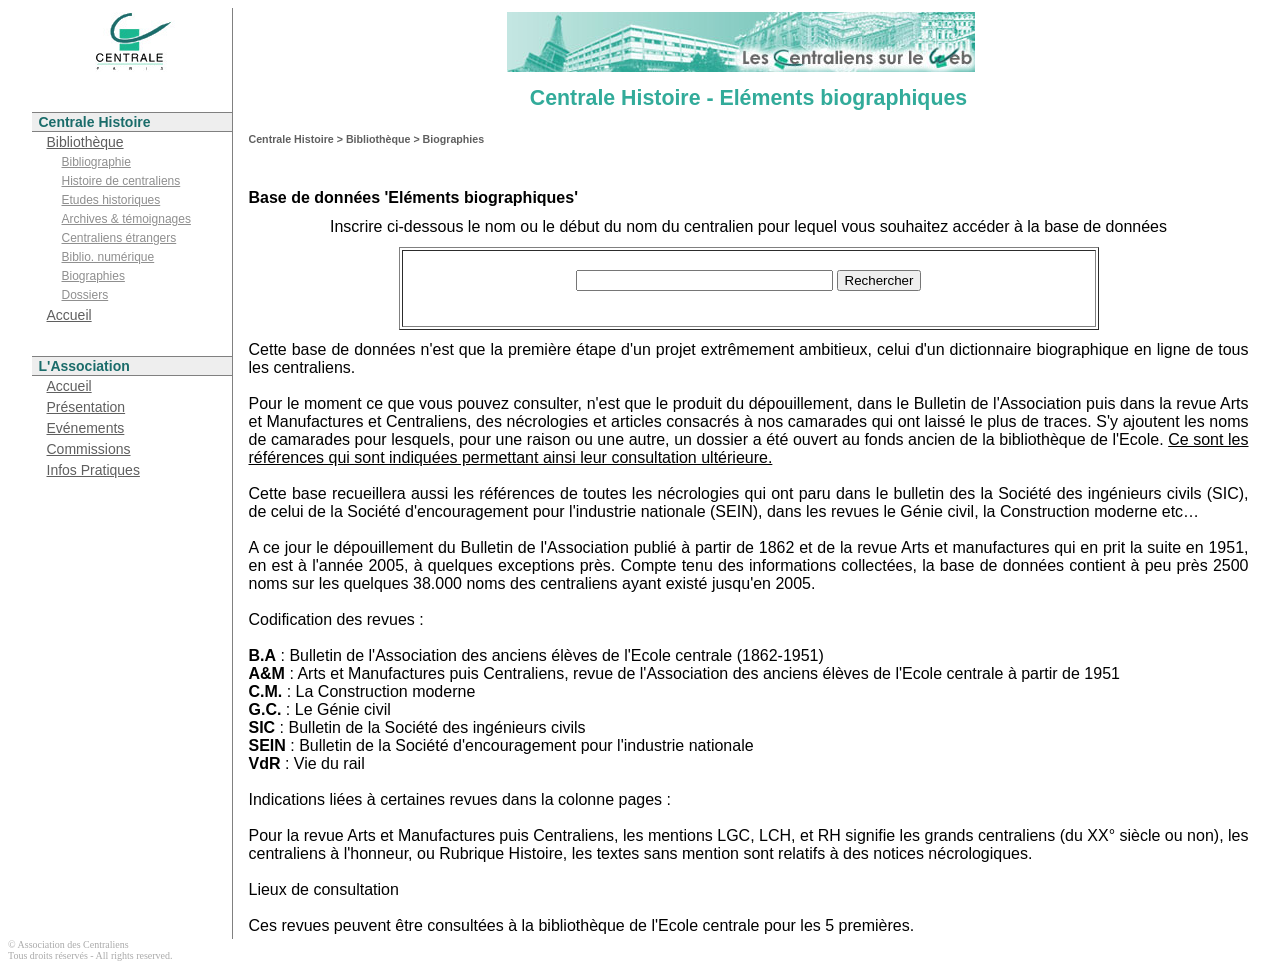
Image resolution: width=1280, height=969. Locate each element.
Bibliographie (96, 162)
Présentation (86, 407)
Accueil (69, 315)
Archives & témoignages (126, 219)
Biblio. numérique (108, 257)
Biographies (93, 276)
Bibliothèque (85, 142)
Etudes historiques (111, 200)
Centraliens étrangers (119, 238)
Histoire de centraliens (121, 181)
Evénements (86, 428)
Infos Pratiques (93, 470)
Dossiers (85, 295)
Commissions (89, 449)
